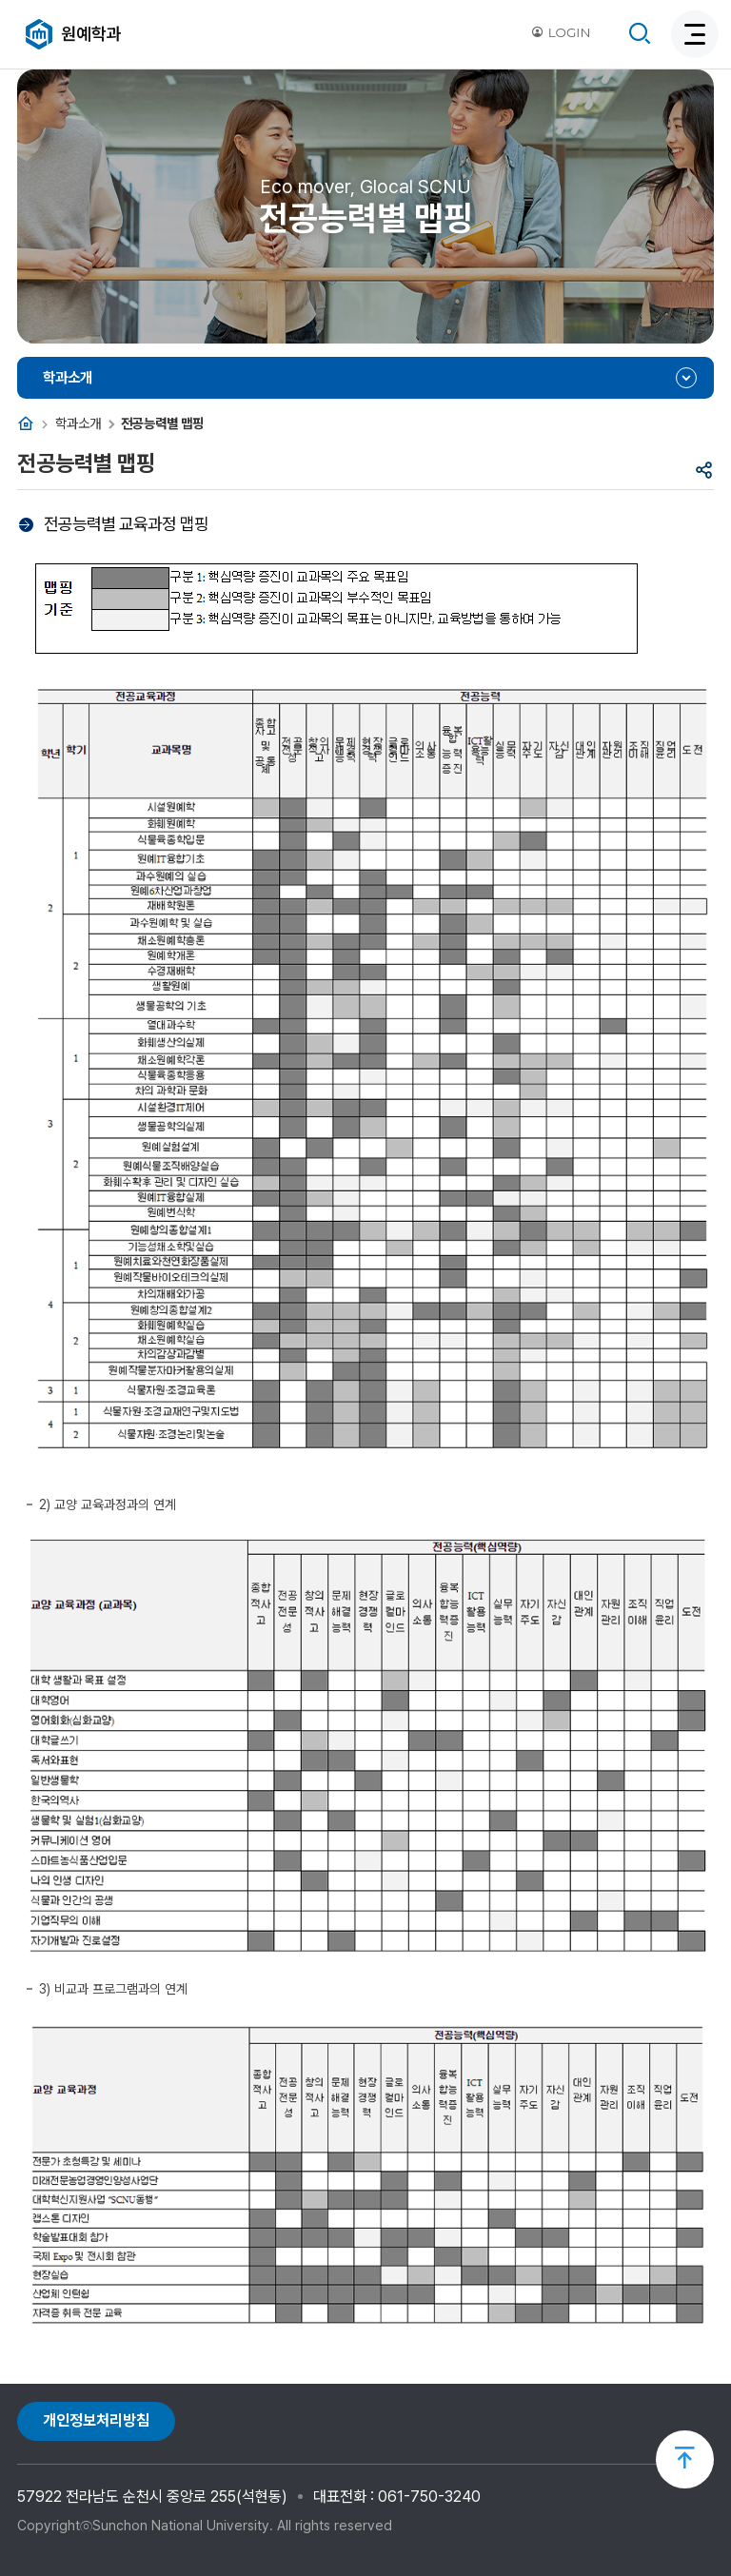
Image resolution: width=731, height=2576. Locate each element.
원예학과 (91, 34)
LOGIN (560, 32)
